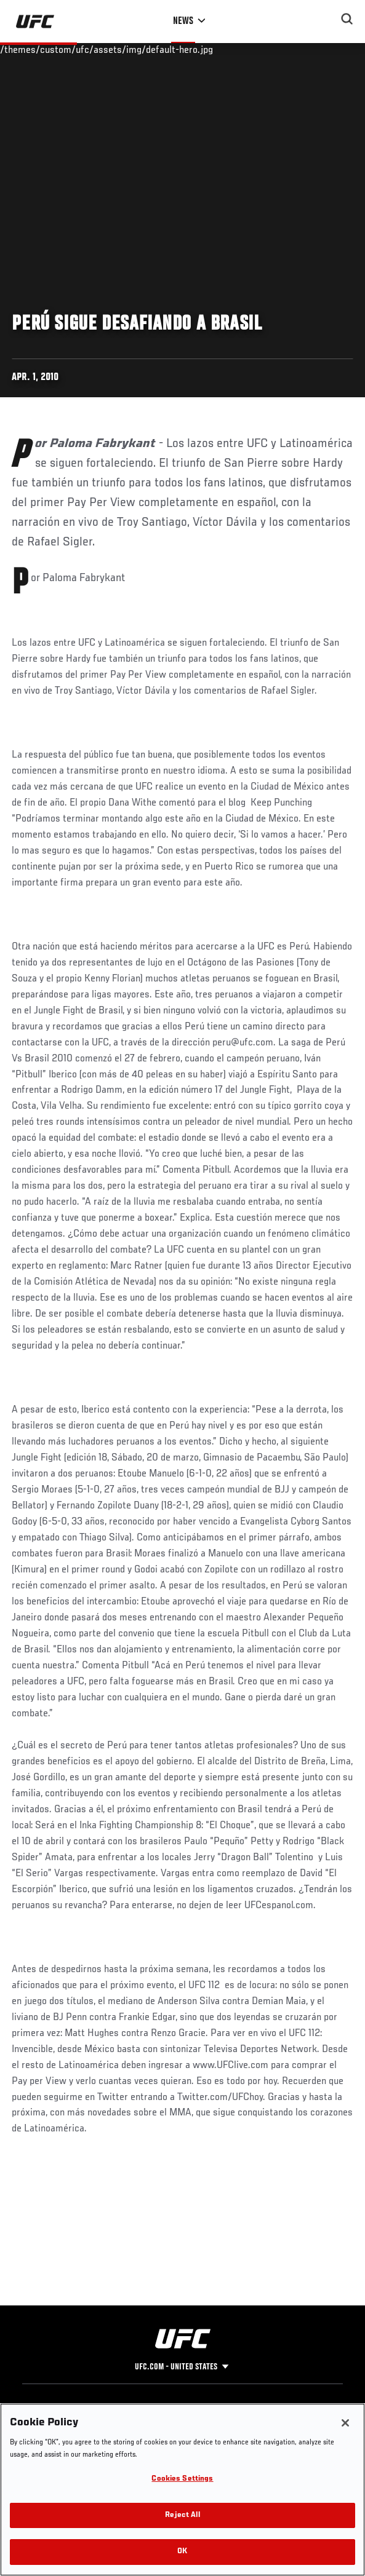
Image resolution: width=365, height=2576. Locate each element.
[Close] (345, 2422)
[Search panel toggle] (347, 19)
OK (182, 2552)
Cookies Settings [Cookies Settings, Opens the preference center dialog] (182, 2479)
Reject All (182, 2515)
